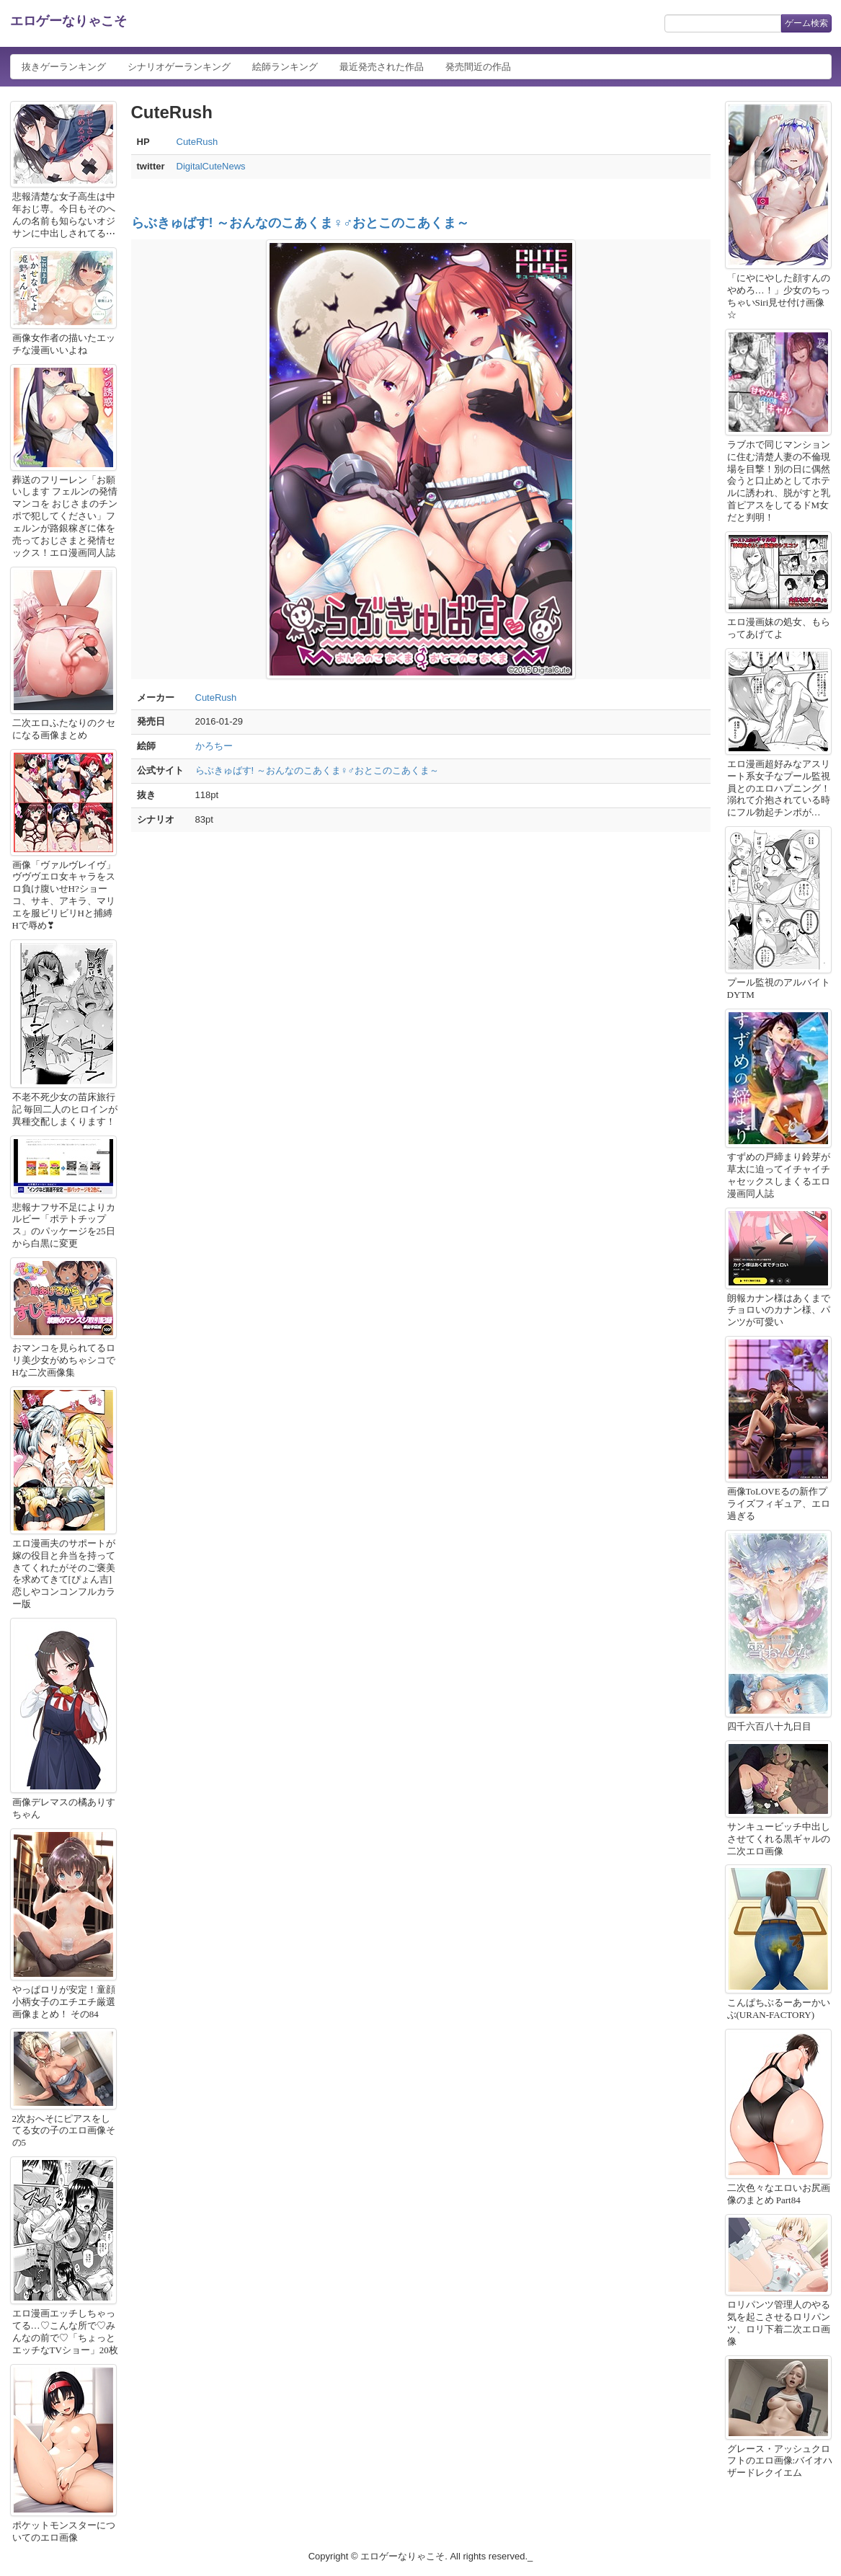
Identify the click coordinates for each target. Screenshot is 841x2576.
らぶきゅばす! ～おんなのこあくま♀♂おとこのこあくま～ (300, 223)
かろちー (214, 745)
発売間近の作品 (478, 66)
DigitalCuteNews (211, 166)
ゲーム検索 (806, 23)
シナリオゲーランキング (179, 66)
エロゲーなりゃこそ (68, 21)
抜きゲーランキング (64, 66)
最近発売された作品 (381, 66)
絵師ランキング (285, 66)
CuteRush (197, 141)
